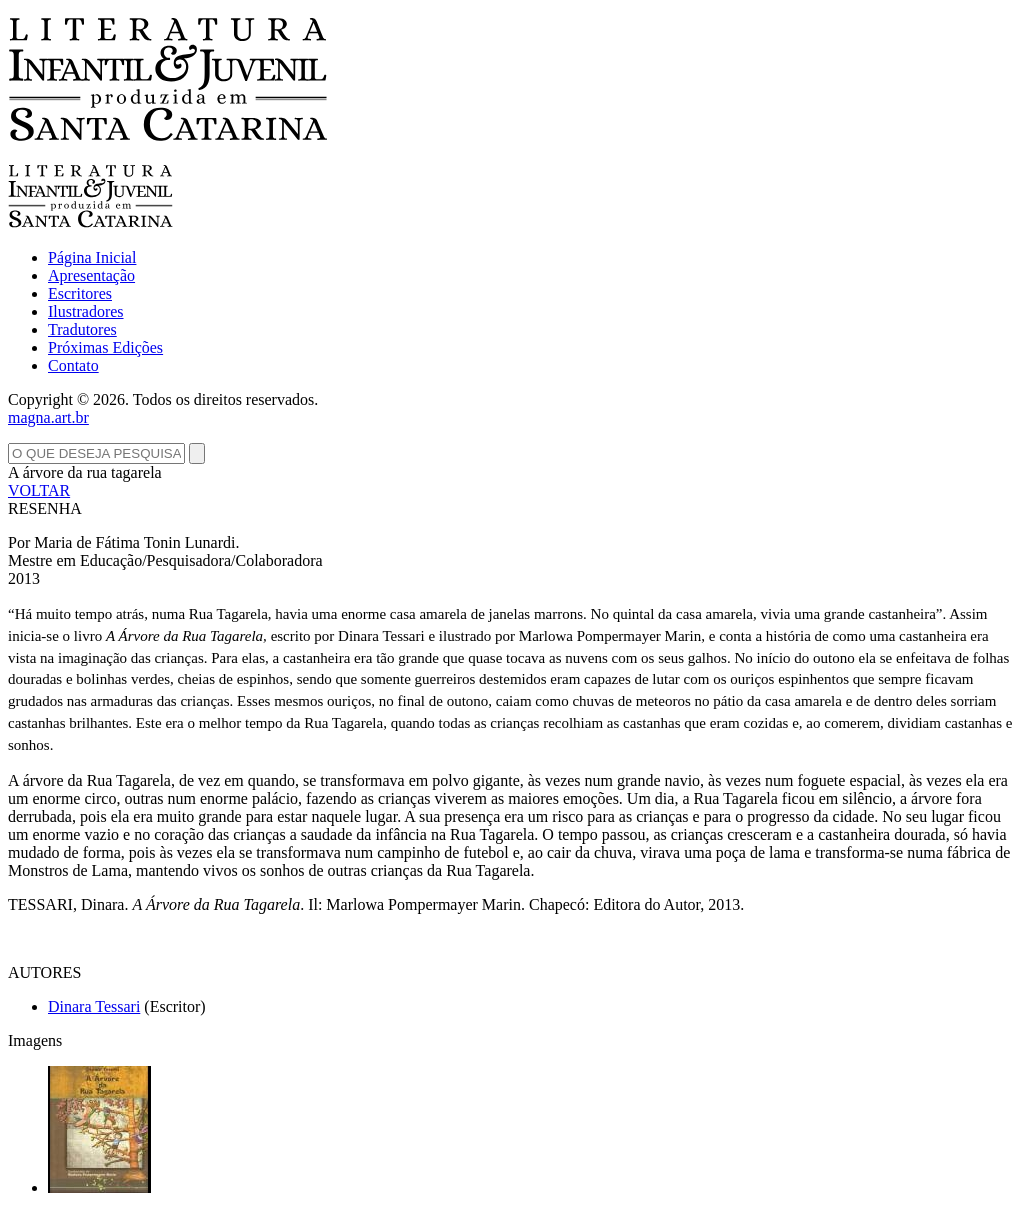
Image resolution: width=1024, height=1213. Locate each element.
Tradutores (82, 329)
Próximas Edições (105, 347)
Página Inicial (92, 257)
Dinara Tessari (94, 1006)
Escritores (80, 293)
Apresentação (91, 275)
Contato (73, 365)
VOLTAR (39, 490)
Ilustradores (86, 311)
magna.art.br (48, 417)
